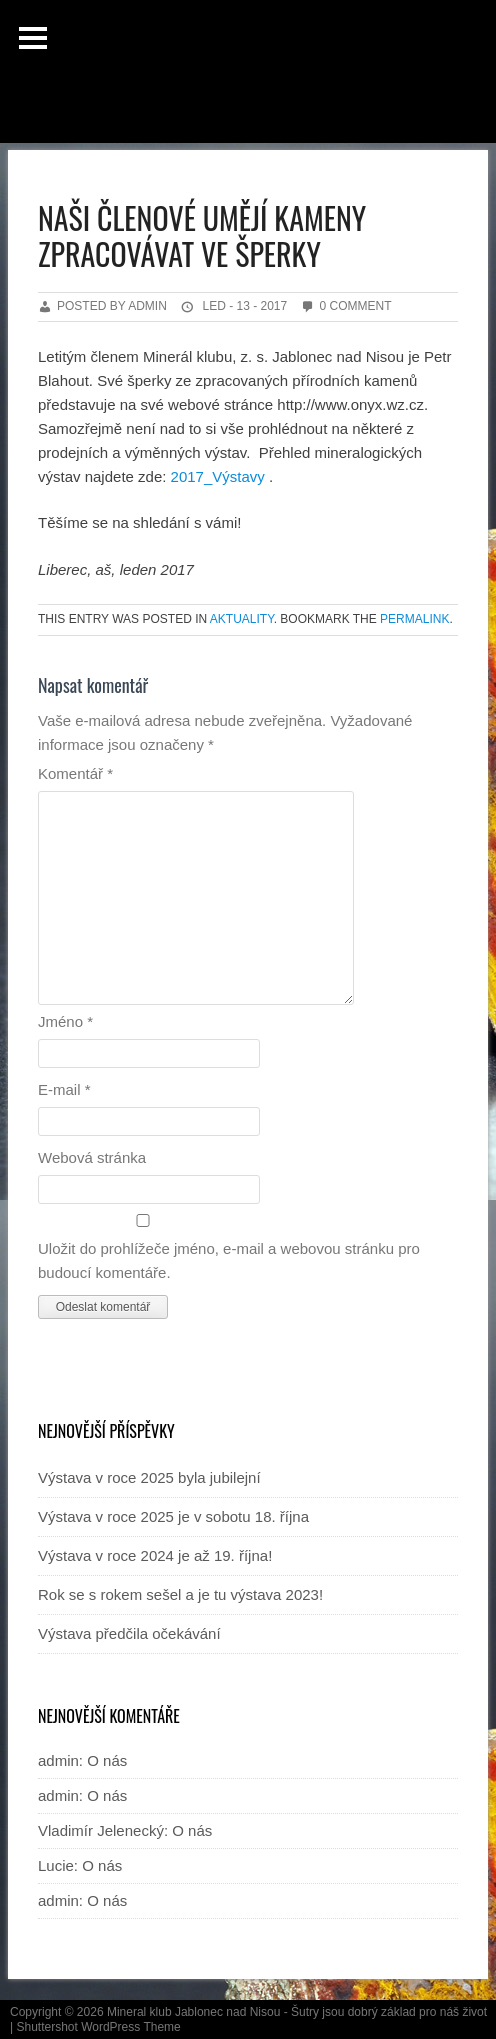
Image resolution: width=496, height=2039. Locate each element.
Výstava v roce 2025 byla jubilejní (149, 1477)
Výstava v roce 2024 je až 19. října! (155, 1555)
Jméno (65, 1021)
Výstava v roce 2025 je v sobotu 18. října (173, 1516)
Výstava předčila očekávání (129, 1633)
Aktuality (242, 619)
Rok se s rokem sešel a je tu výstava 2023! (180, 1594)
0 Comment (356, 306)
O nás (107, 1760)
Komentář (75, 773)
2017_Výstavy (218, 476)
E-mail (64, 1089)
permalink (414, 619)
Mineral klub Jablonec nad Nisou (193, 2012)
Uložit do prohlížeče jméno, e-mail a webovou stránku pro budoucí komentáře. (229, 1260)
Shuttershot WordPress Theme (98, 2027)
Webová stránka (92, 1157)
